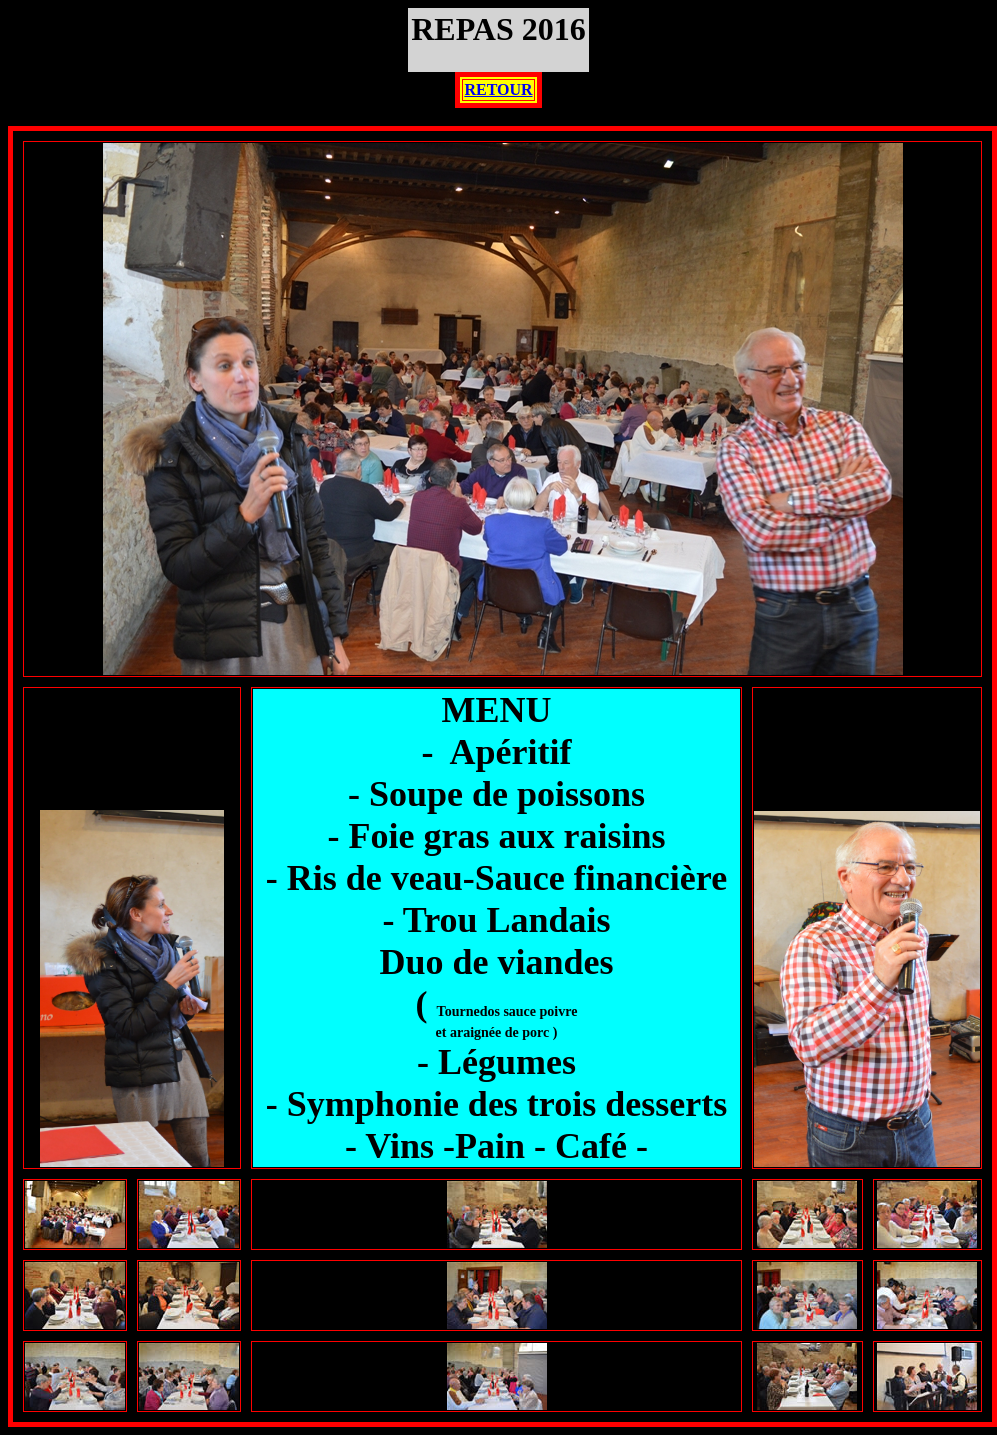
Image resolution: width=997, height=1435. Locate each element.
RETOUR (498, 89)
